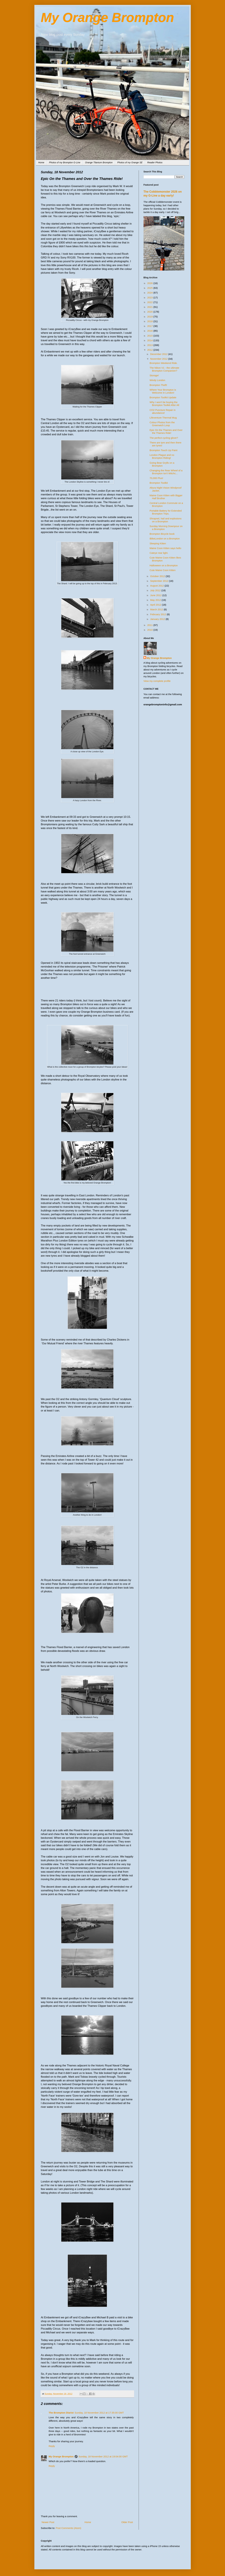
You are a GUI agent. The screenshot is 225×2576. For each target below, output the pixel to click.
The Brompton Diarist (61, 2412)
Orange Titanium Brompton (99, 162)
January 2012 (158, 619)
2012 (150, 349)
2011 (150, 625)
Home (41, 162)
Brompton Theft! (158, 385)
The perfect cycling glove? (164, 437)
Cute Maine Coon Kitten (162, 570)
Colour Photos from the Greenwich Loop (162, 424)
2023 (150, 297)
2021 (150, 307)
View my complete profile (157, 681)
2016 (150, 330)
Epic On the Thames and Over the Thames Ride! (166, 431)
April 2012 (156, 604)
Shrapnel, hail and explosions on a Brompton (165, 520)
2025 (150, 287)
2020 (150, 311)
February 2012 (158, 614)
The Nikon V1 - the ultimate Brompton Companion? (164, 369)
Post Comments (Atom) (68, 2528)
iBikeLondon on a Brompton (165, 538)
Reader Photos (154, 162)
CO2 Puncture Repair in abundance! (162, 411)
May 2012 (156, 600)
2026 (150, 283)
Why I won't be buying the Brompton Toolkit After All (164, 403)
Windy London (157, 380)
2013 (150, 345)
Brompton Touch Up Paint (163, 450)
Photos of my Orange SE (130, 162)
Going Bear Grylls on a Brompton (162, 464)
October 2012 (158, 576)
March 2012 (157, 609)
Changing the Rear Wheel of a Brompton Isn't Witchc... (166, 472)
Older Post (127, 2522)
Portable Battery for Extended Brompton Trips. (166, 512)
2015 (150, 335)
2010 (150, 629)
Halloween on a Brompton (164, 565)
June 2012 (156, 595)
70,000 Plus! (156, 478)
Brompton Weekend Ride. (163, 363)
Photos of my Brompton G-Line (64, 162)
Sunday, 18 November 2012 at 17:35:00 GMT (99, 2412)
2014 (150, 340)
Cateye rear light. (159, 552)
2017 (150, 326)
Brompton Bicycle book (162, 533)
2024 (150, 292)
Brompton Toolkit (159, 482)
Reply (52, 2446)
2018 (150, 321)
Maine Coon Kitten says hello (165, 548)
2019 (150, 316)
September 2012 (159, 581)
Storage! (154, 375)
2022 (150, 302)
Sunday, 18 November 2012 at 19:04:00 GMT (103, 2456)
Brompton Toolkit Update (163, 397)
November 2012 (159, 358)
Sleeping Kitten (158, 543)
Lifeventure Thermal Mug (163, 417)
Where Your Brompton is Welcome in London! (163, 391)
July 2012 (155, 590)
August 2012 (157, 585)
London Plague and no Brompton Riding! (162, 456)
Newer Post (48, 2522)
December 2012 (159, 354)
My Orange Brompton (107, 17)
